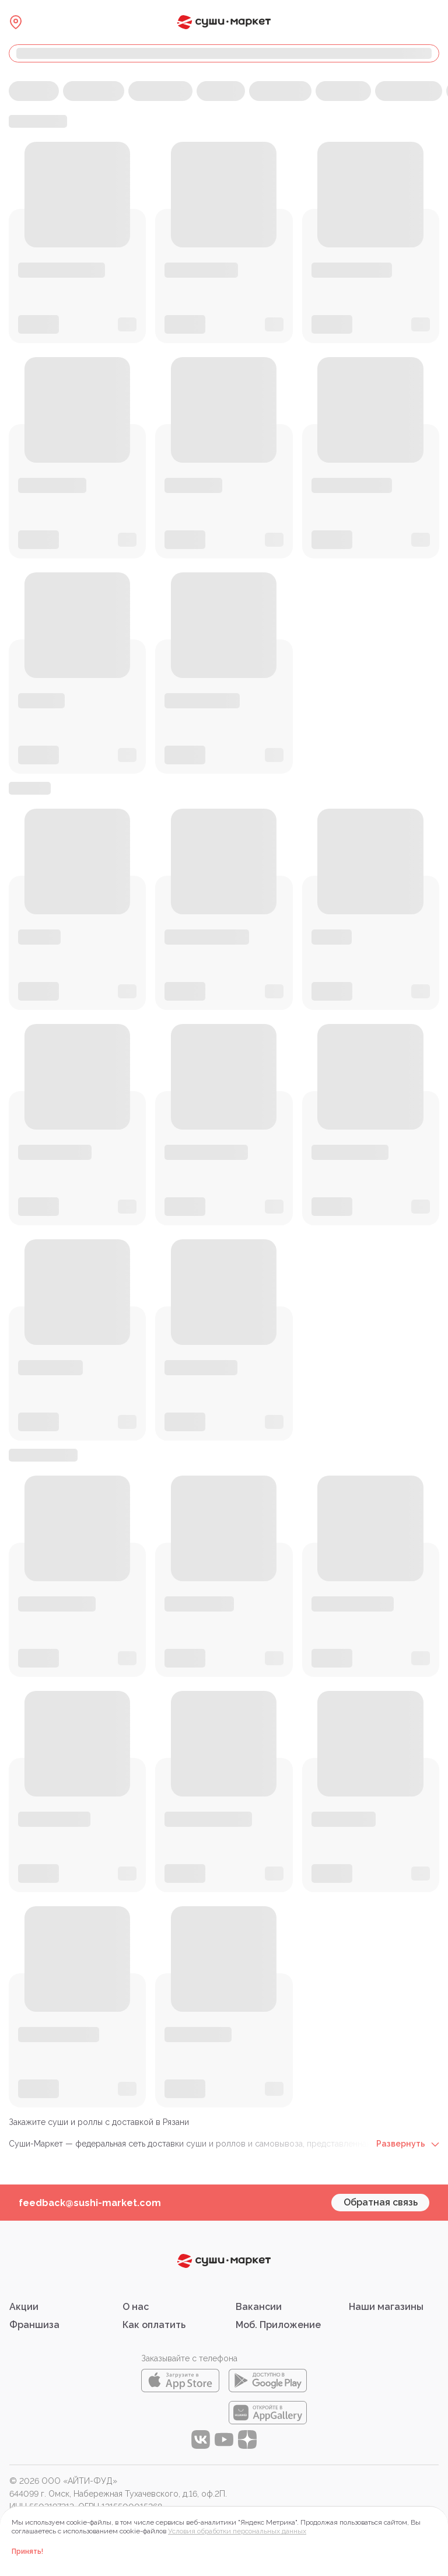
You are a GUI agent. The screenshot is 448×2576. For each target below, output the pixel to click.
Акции (23, 2306)
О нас (136, 2306)
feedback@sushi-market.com (90, 2202)
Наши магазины (386, 2306)
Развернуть (407, 2143)
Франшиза (34, 2324)
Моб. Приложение (278, 2324)
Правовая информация (54, 2519)
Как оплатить (154, 2324)
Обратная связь (381, 2202)
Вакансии (259, 2306)
